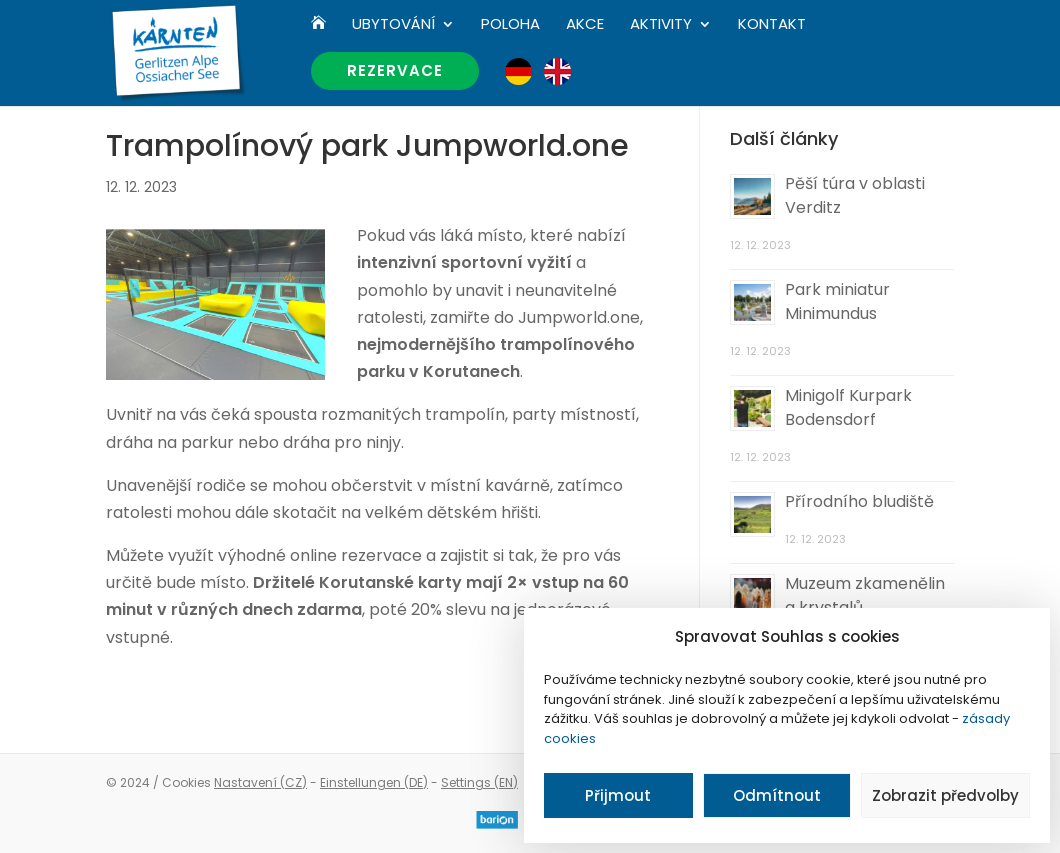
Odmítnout (777, 795)
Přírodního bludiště (859, 501)
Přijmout (618, 795)
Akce (585, 25)
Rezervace (395, 70)
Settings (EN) (479, 782)
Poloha (510, 25)
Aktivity (661, 25)
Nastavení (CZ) (260, 782)
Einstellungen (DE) (374, 782)
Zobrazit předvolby (945, 795)
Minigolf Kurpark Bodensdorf (848, 407)
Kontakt (772, 25)
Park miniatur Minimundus (837, 301)
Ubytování (393, 25)
